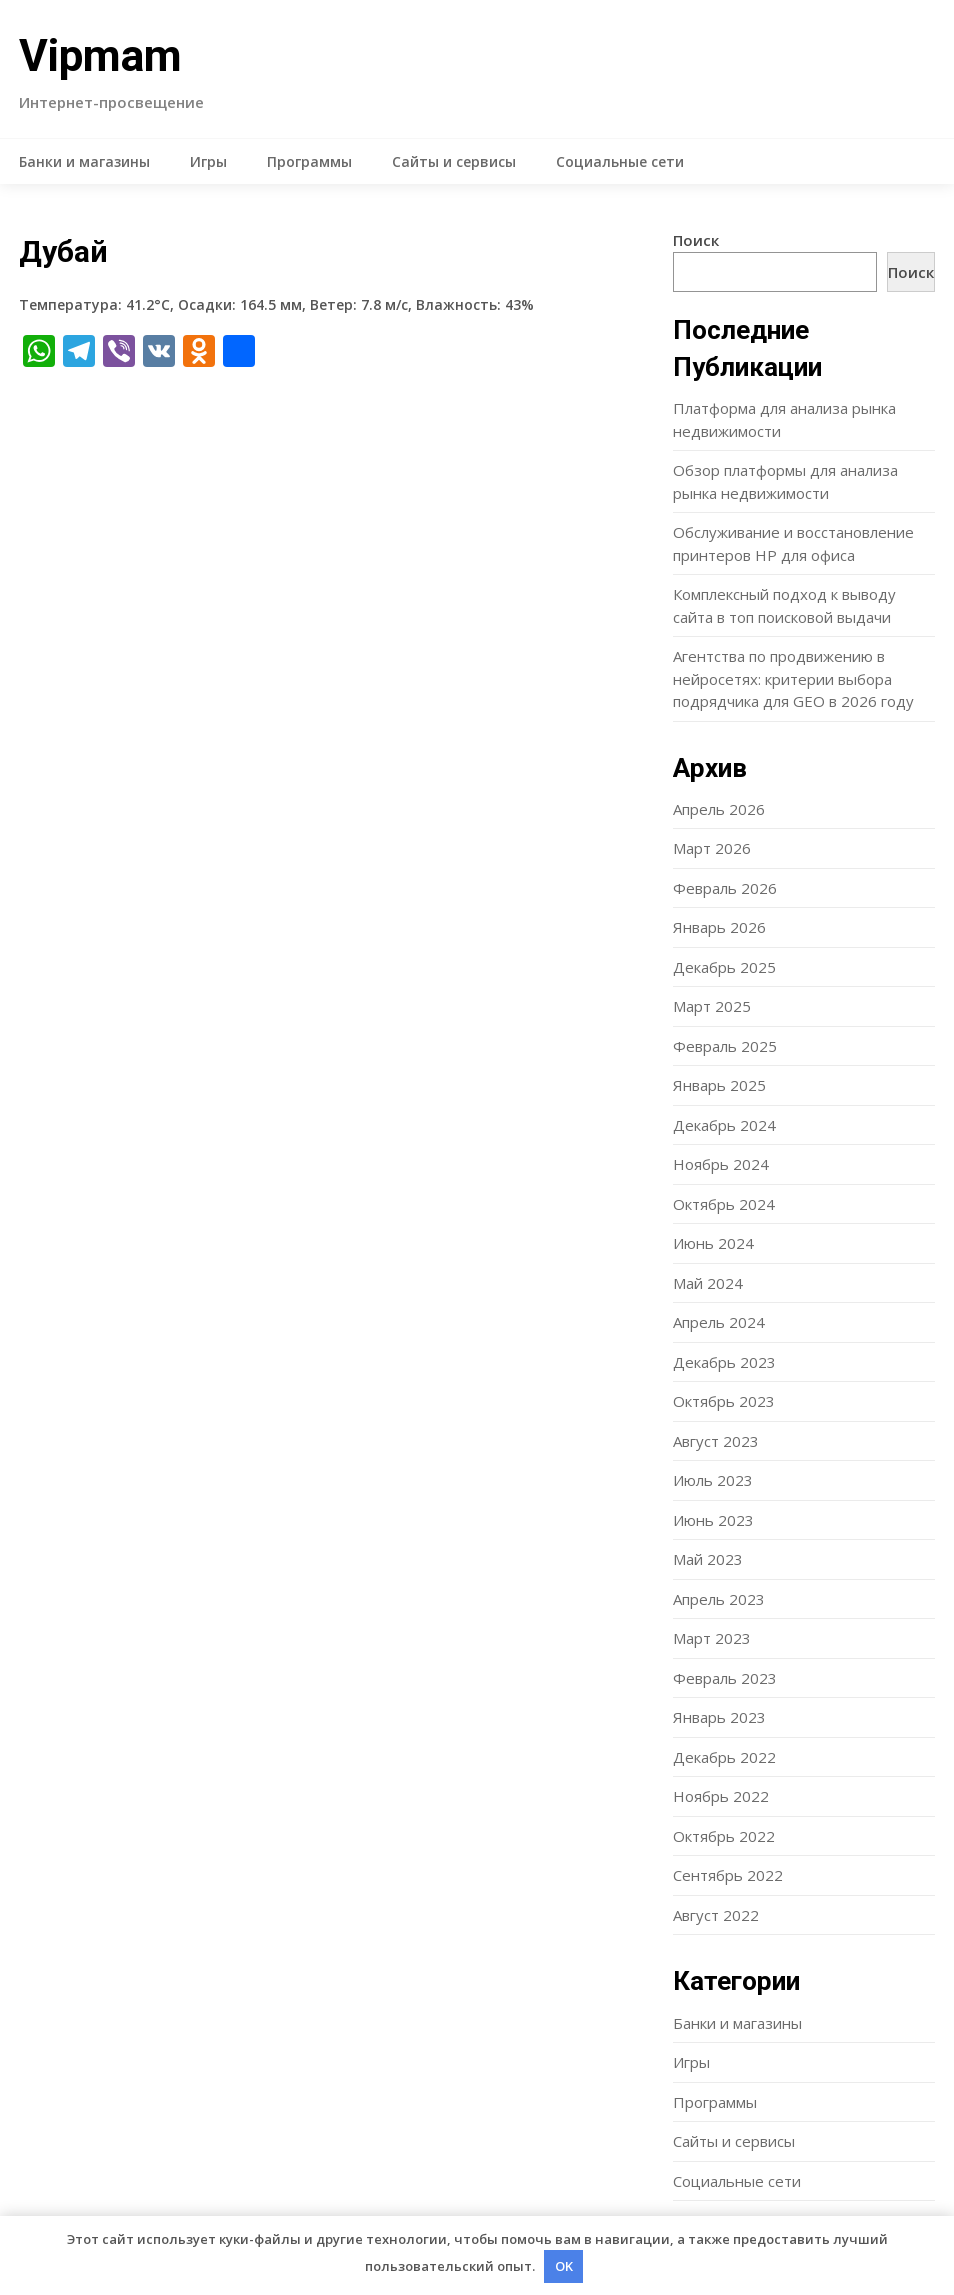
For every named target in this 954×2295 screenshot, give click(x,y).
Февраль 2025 (725, 1046)
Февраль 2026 (725, 888)
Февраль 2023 (725, 1678)
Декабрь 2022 (724, 1757)
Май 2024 (708, 1283)
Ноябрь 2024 (721, 1164)
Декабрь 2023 (724, 1362)
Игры (208, 161)
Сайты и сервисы (454, 161)
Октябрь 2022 (724, 1836)
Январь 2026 (719, 927)
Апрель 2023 (719, 1599)
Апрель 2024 (719, 1322)
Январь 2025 (719, 1085)
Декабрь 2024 (724, 1125)
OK (564, 2266)
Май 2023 (708, 1559)
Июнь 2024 (713, 1243)
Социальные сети (620, 161)
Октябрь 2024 (724, 1204)
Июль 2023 (713, 1480)
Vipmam (100, 56)
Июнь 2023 (713, 1520)
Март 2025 (712, 1006)
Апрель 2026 (719, 809)
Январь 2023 (719, 1717)
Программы (309, 161)
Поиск (696, 240)
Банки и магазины (84, 161)
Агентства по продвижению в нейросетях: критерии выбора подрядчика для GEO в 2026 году (793, 678)
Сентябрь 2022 (728, 1875)
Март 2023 (712, 1638)
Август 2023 (716, 1441)
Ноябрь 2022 (721, 1796)
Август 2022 (716, 1915)
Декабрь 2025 (724, 967)
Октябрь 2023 (724, 1401)
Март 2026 (712, 848)
